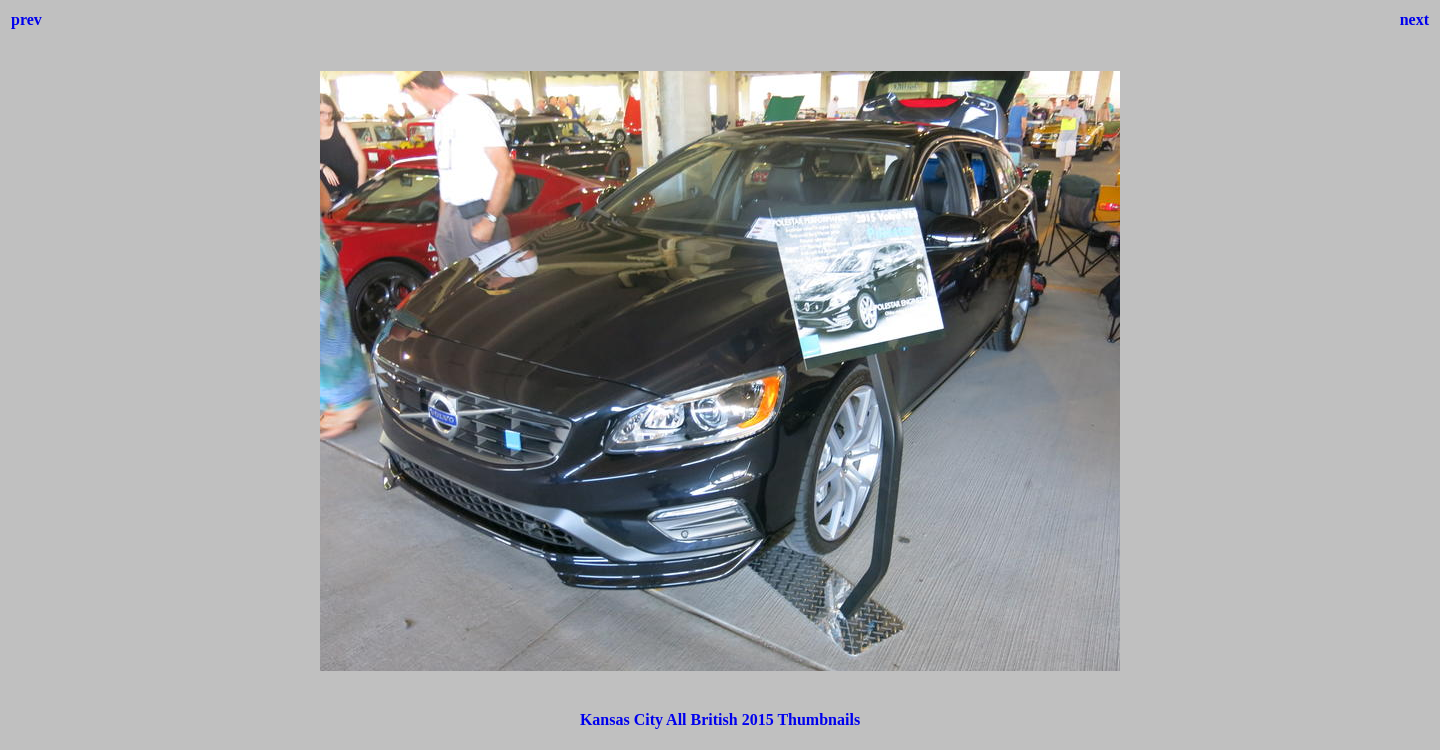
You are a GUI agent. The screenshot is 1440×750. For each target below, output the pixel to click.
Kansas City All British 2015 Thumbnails (720, 719)
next (1414, 19)
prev (26, 19)
